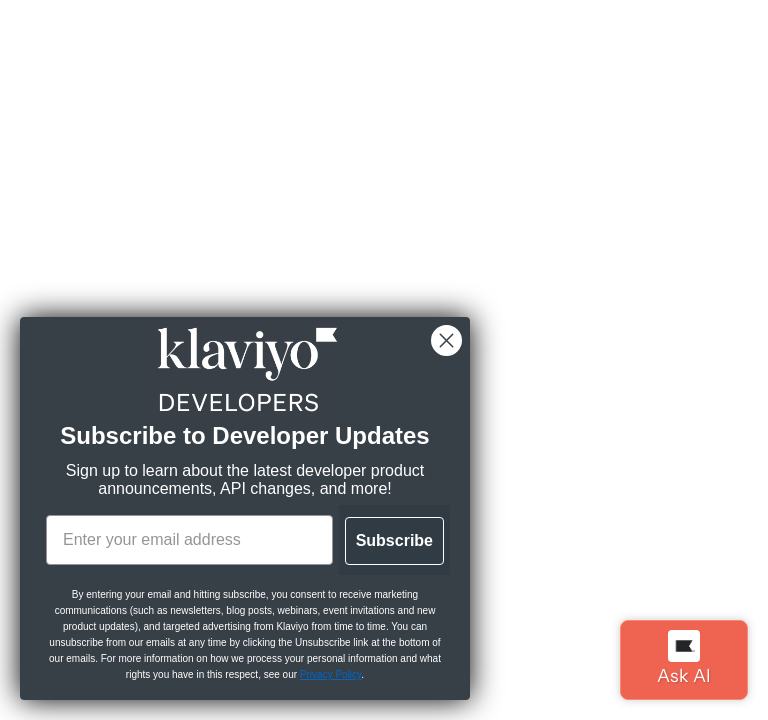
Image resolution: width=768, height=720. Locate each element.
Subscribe (394, 540)
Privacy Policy (331, 674)
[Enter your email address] (189, 540)
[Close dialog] (446, 340)
